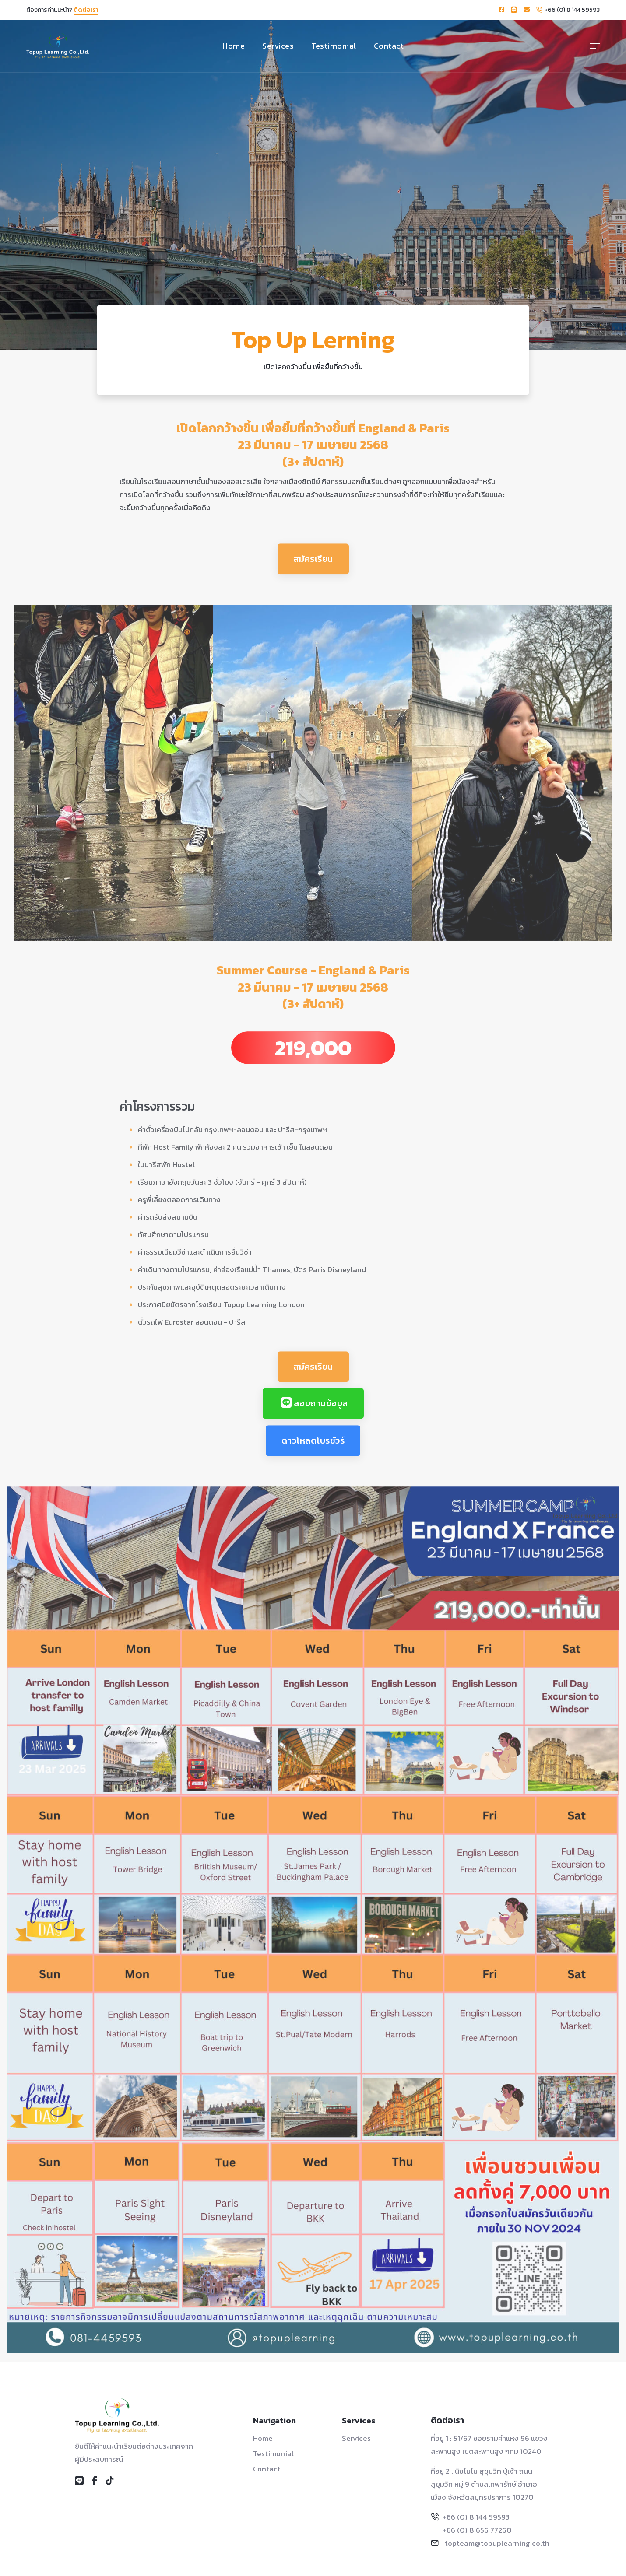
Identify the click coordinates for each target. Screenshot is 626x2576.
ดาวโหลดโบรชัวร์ (313, 1457)
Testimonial (333, 46)
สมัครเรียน (313, 575)
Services (278, 46)
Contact (389, 46)
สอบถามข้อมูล (314, 1420)
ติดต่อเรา (86, 9)
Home (233, 46)
